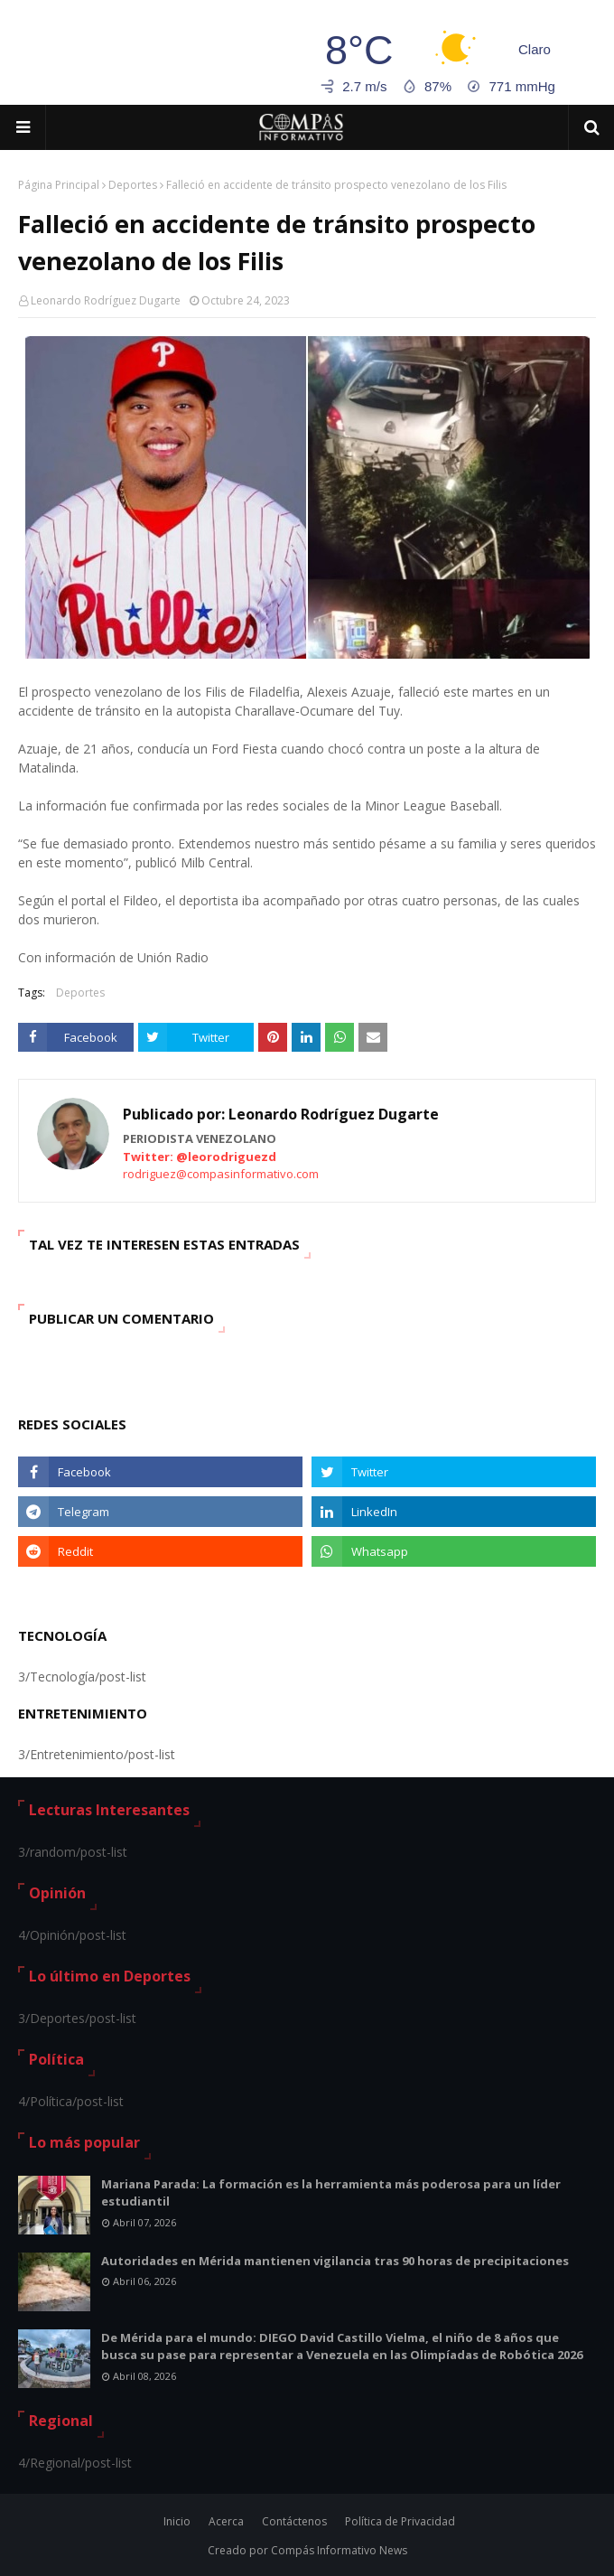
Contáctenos (294, 2521)
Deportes (132, 184)
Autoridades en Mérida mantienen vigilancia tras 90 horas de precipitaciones (335, 2261)
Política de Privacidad (400, 2521)
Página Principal (58, 184)
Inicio (177, 2521)
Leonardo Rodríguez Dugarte (106, 300)
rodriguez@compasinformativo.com (221, 1174)
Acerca (226, 2521)
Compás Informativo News (339, 2550)
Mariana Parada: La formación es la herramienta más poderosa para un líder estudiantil (331, 2193)
